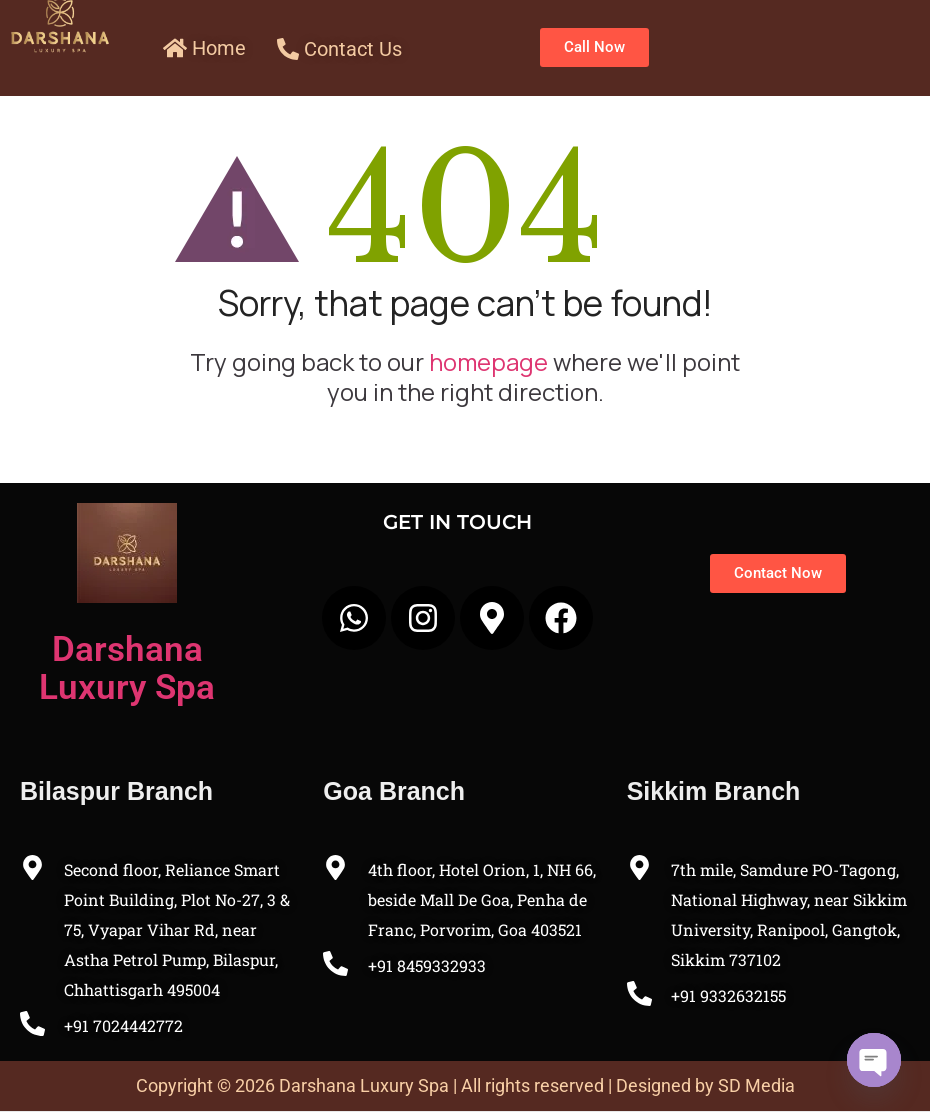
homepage (488, 361)
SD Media (756, 1085)
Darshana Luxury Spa (127, 668)
